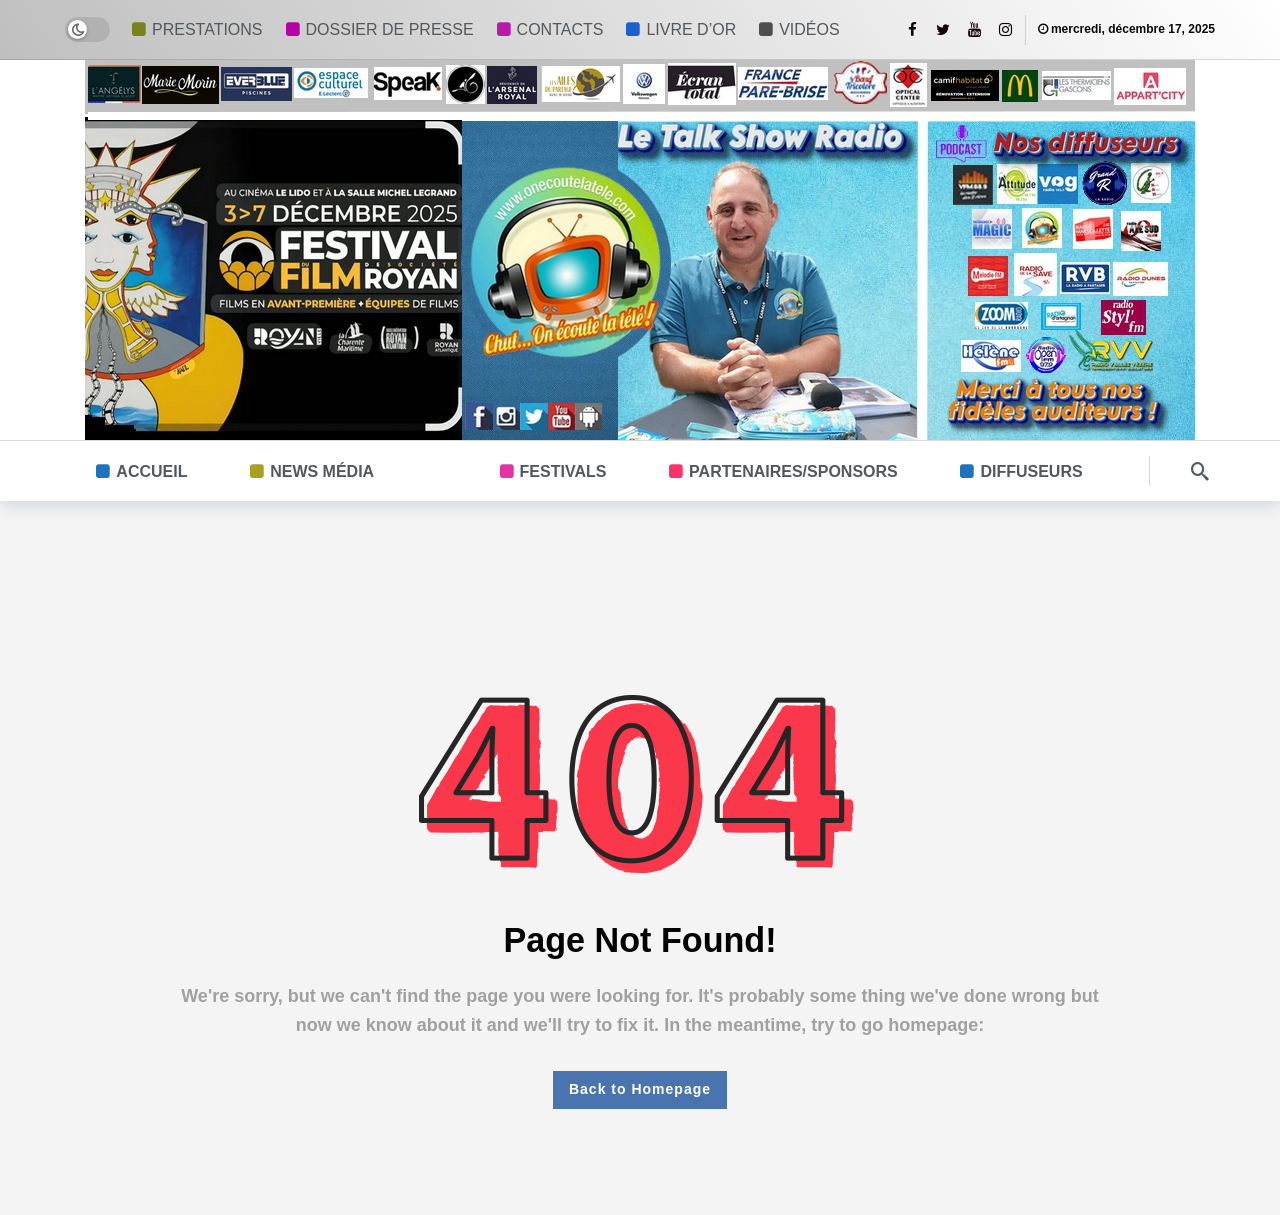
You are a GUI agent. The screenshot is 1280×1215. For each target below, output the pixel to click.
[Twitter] (943, 29)
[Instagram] (1005, 29)
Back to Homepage (640, 1089)
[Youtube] (974, 29)
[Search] (1200, 471)
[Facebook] (912, 29)
